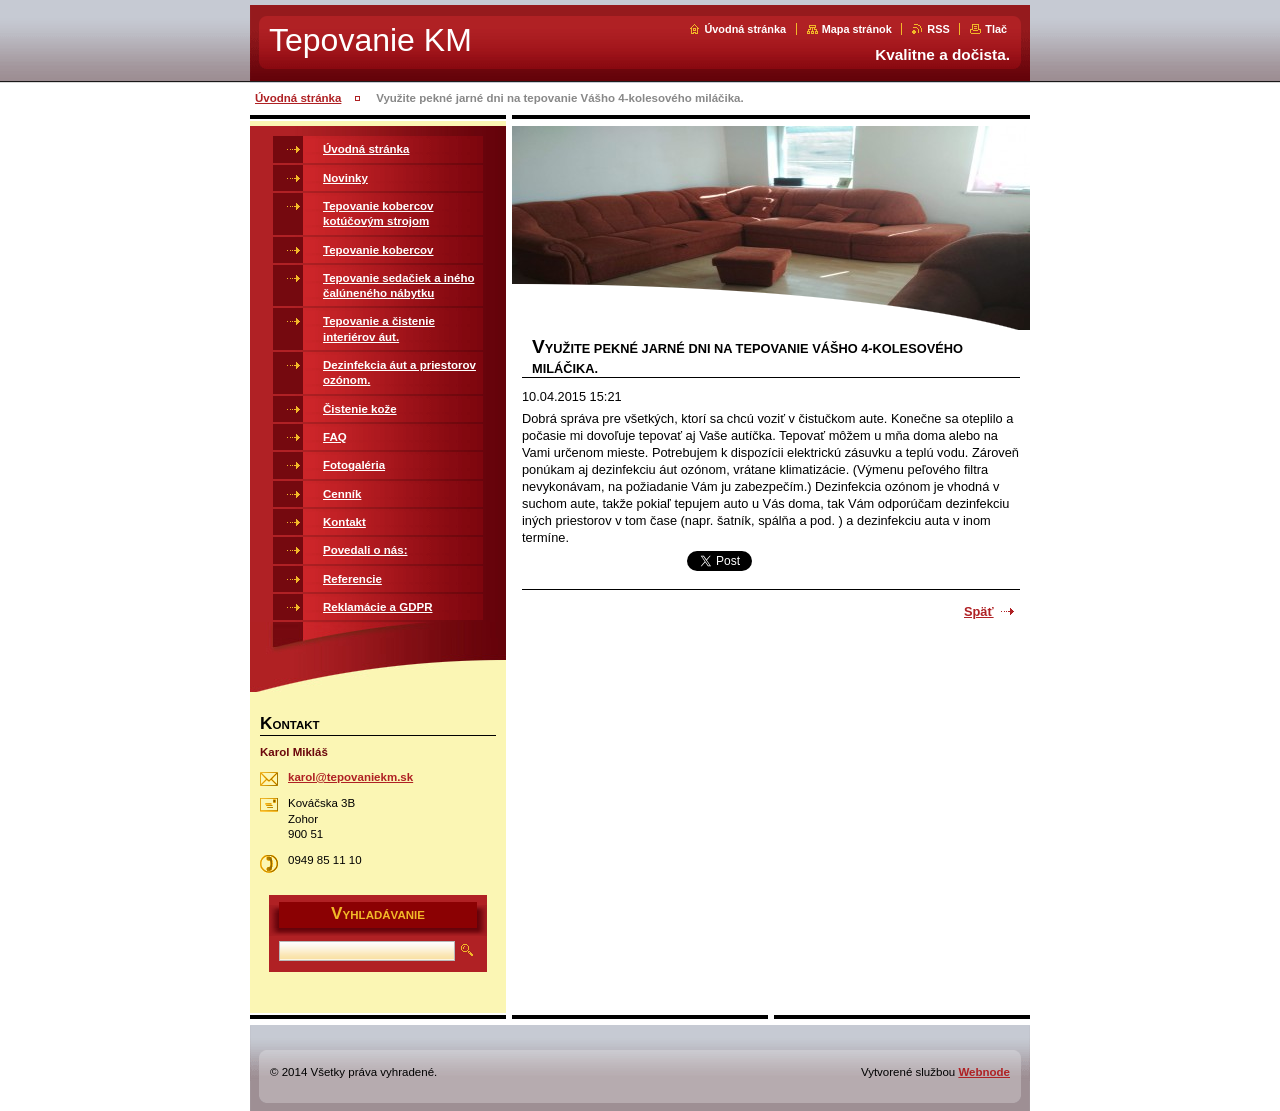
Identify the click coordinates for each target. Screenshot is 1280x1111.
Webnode (984, 1072)
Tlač (996, 29)
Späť (979, 611)
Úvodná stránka (745, 29)
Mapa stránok (857, 29)
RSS (938, 29)
